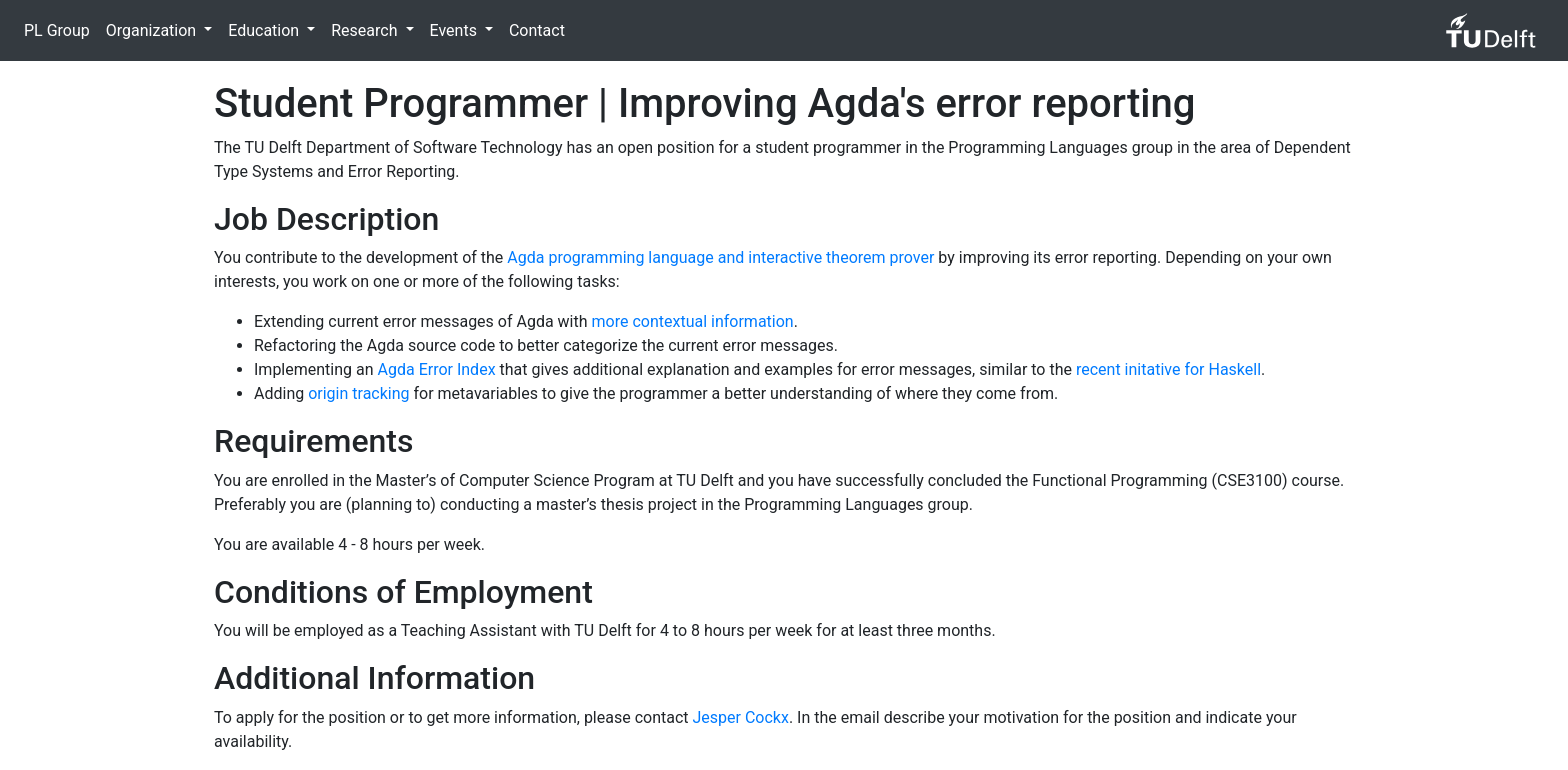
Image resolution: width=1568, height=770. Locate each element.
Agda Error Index (437, 369)
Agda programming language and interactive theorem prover (720, 257)
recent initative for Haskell (1168, 369)
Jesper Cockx (741, 717)
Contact (537, 30)
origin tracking (358, 393)
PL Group (57, 30)
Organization (153, 30)
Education (265, 30)
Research (366, 30)
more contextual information (693, 321)
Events (455, 30)
